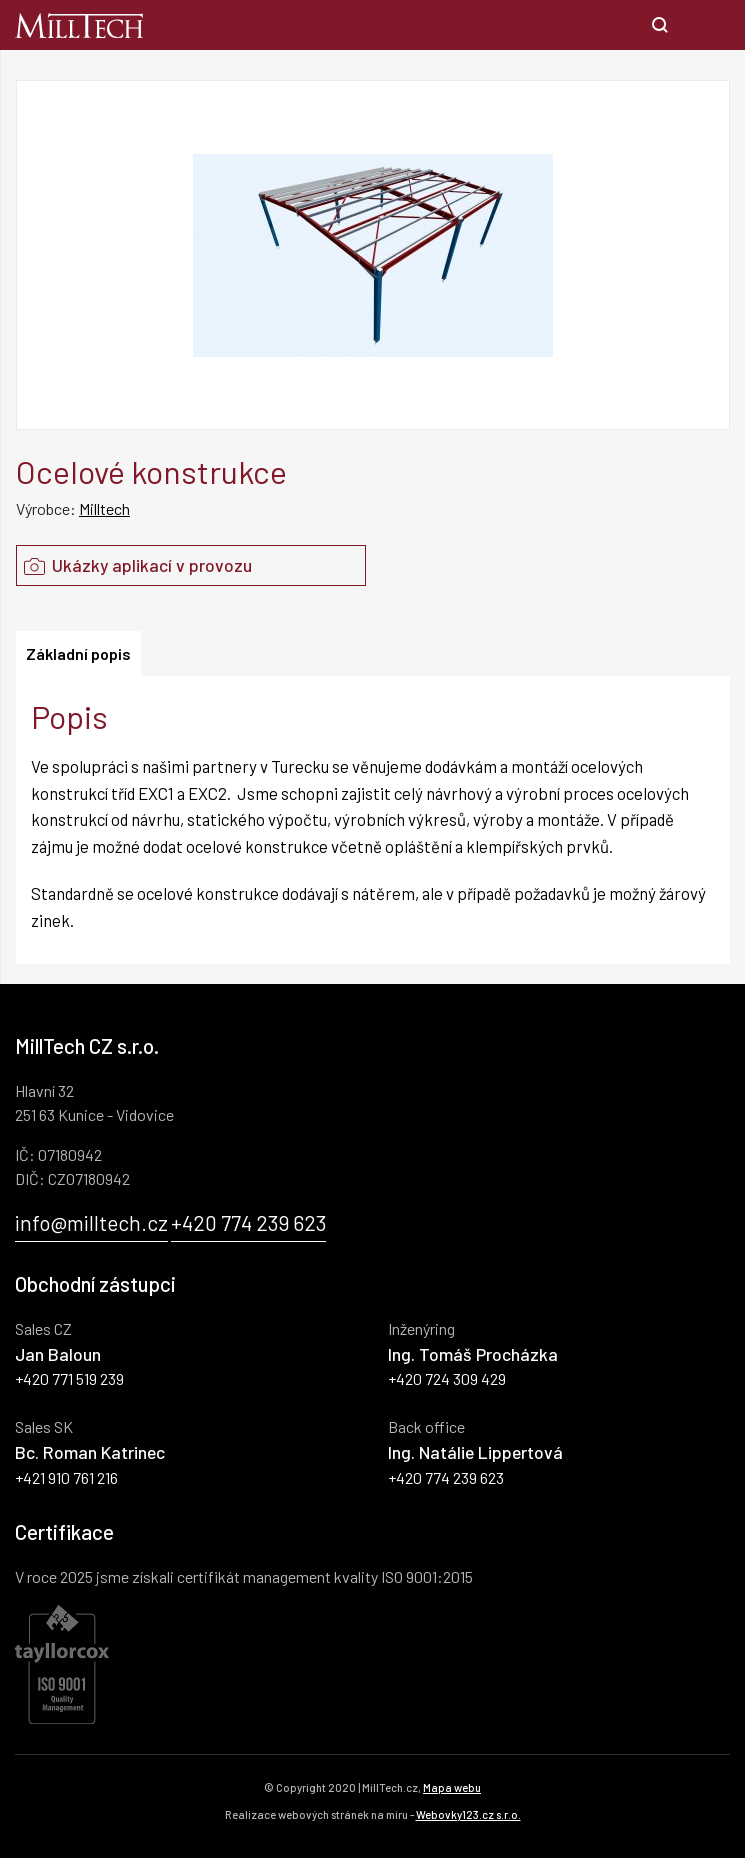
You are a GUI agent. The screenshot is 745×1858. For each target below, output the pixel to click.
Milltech (104, 508)
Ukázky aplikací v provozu (134, 565)
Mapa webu (452, 1787)
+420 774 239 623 (248, 1222)
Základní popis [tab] (78, 653)
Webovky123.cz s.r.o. (468, 1814)
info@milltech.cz (91, 1222)
